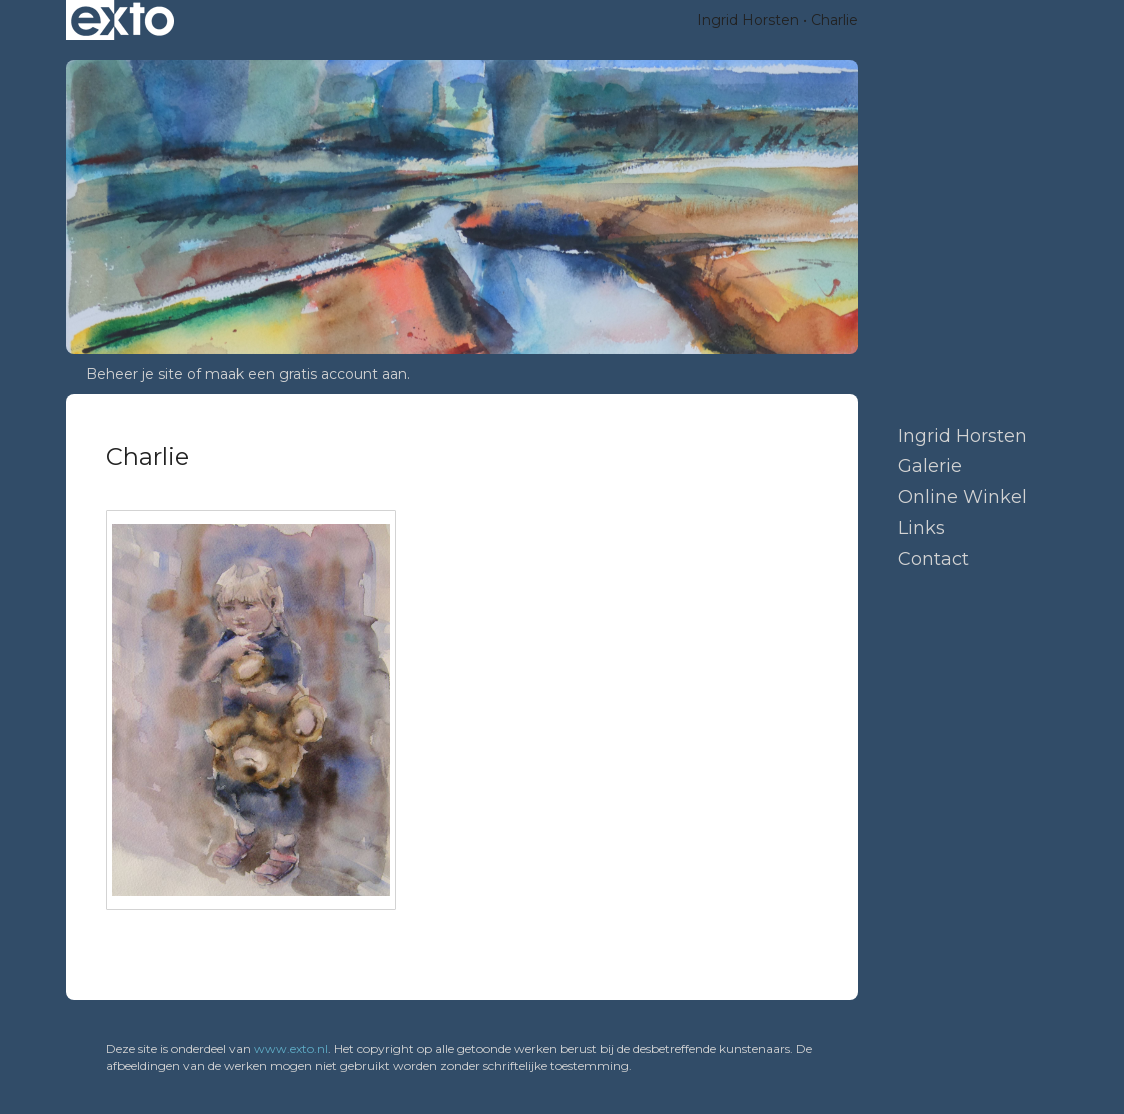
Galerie (930, 466)
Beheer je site (134, 374)
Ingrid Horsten (748, 20)
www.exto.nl (291, 1048)
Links (921, 528)
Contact (933, 559)
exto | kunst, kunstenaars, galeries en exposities (122, 20)
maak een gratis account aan (306, 374)
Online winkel (962, 497)
